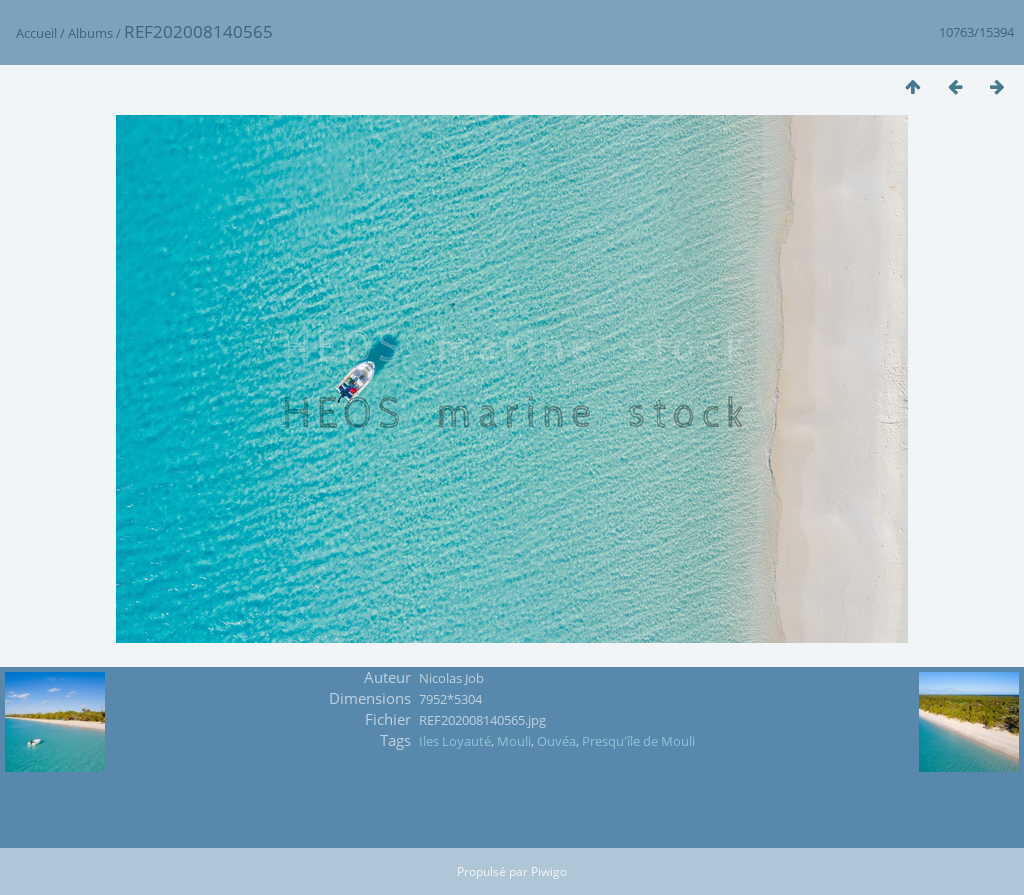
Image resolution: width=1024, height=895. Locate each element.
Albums (90, 33)
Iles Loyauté (455, 741)
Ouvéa (556, 741)
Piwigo (549, 871)
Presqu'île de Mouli (638, 741)
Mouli (514, 741)
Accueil (36, 33)
